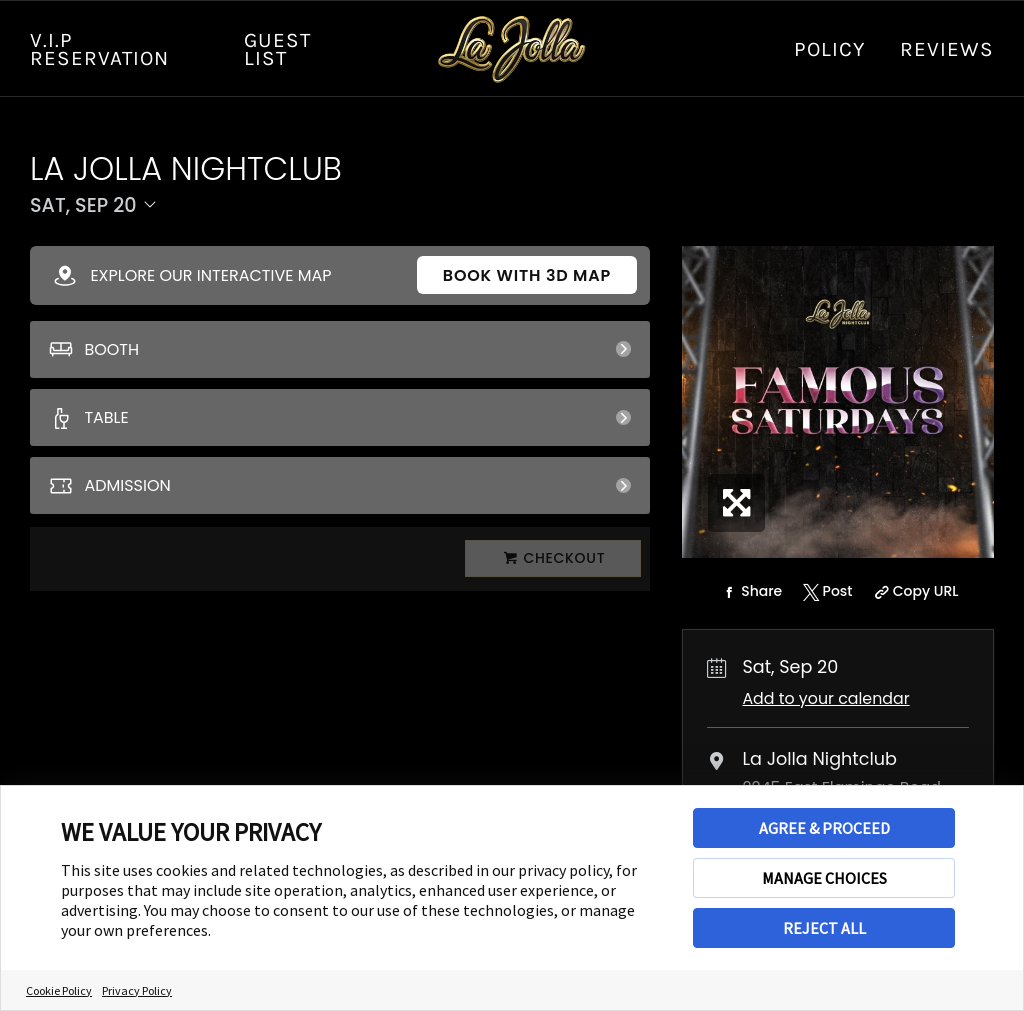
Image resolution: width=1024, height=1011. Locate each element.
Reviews (947, 49)
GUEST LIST (277, 49)
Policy (829, 49)
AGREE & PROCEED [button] (824, 828)
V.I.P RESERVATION (99, 49)
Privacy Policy (137, 990)
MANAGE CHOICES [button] (824, 878)
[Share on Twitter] (825, 592)
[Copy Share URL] (913, 592)
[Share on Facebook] (750, 592)
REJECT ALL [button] (824, 928)
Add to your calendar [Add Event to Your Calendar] (825, 698)
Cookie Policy (59, 990)
